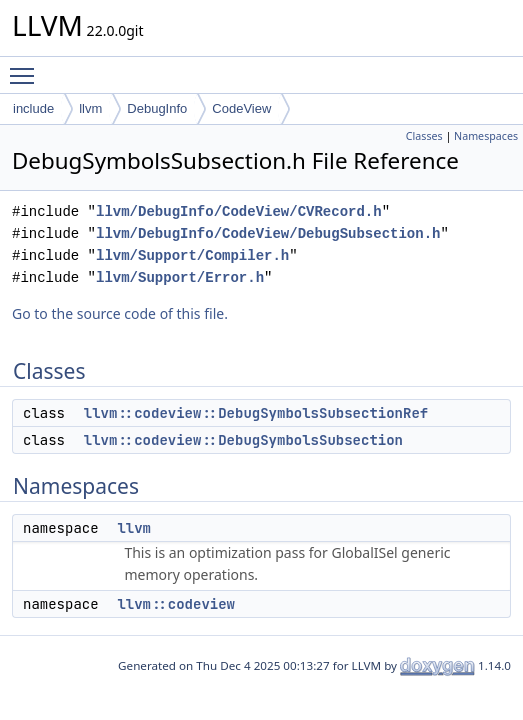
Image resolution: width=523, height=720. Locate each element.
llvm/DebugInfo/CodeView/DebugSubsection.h (268, 233)
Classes (424, 136)
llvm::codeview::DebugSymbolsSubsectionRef (256, 413)
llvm (90, 108)
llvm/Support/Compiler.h (192, 255)
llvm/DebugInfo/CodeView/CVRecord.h (239, 211)
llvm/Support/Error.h (180, 277)
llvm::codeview (176, 604)
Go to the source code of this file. (120, 313)
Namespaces (486, 136)
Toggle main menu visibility (27, 67)
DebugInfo (157, 108)
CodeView (241, 108)
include (33, 108)
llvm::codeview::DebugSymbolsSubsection (243, 440)
